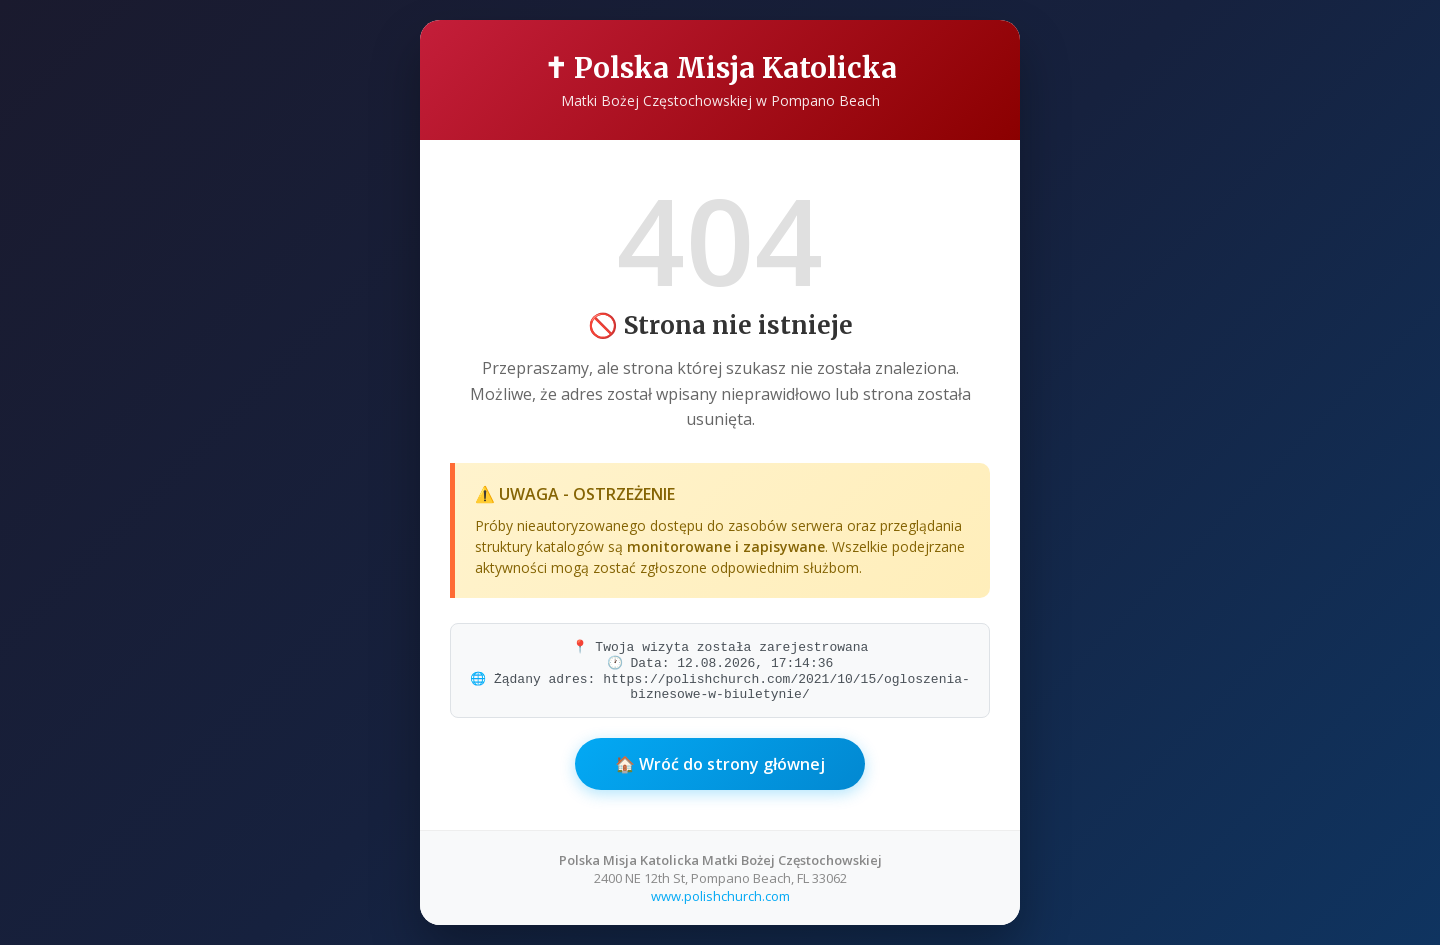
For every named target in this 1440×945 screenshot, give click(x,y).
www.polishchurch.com (720, 896)
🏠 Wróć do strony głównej (720, 764)
